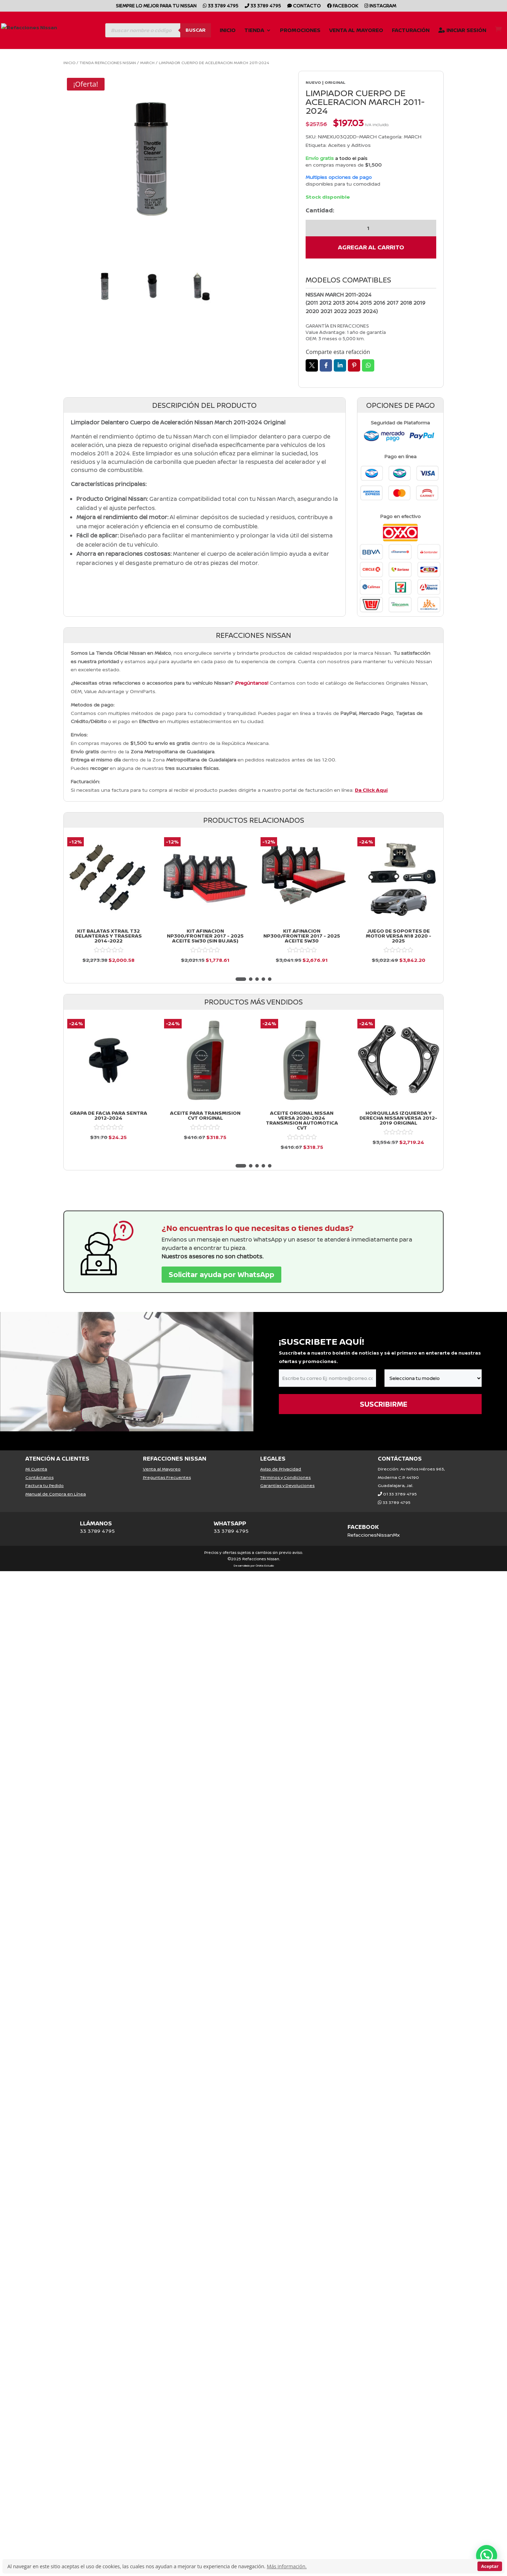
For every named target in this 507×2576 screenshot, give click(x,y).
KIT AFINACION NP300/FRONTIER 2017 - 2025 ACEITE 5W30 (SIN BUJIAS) (205, 935)
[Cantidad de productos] (371, 228)
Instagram (380, 6)
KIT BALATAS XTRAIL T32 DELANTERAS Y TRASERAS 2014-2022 (108, 935)
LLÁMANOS (96, 1523)
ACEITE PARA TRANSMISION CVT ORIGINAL (205, 1115)
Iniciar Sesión (462, 30)
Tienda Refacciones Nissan (108, 62)
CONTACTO (304, 6)
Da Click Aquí (371, 789)
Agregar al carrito (371, 247)
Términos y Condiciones (285, 1477)
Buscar (196, 30)
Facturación (411, 31)
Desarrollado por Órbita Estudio (253, 1565)
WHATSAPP (230, 1523)
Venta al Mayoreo (356, 31)
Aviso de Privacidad (280, 1469)
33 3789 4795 (220, 6)
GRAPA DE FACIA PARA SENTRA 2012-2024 (108, 1115)
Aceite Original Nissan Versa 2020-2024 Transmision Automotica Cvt (302, 1120)
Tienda (254, 31)
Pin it (354, 365)
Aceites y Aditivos (349, 145)
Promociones (300, 31)
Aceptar (490, 2566)
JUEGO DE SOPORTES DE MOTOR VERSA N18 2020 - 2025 (398, 935)
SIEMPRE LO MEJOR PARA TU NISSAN (156, 6)
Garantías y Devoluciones (287, 1485)
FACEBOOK (363, 1527)
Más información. (287, 2566)
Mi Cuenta (36, 1469)
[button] (241, 979)
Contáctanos (39, 1477)
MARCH (147, 62)
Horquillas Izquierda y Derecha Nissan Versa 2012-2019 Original (398, 1117)
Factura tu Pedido (44, 1485)
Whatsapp (368, 365)
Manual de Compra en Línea (55, 1494)
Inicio (228, 31)
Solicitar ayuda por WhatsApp (221, 1274)
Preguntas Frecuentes (167, 1477)
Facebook (342, 6)
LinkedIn (340, 365)
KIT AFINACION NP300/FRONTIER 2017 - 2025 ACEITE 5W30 (301, 935)
